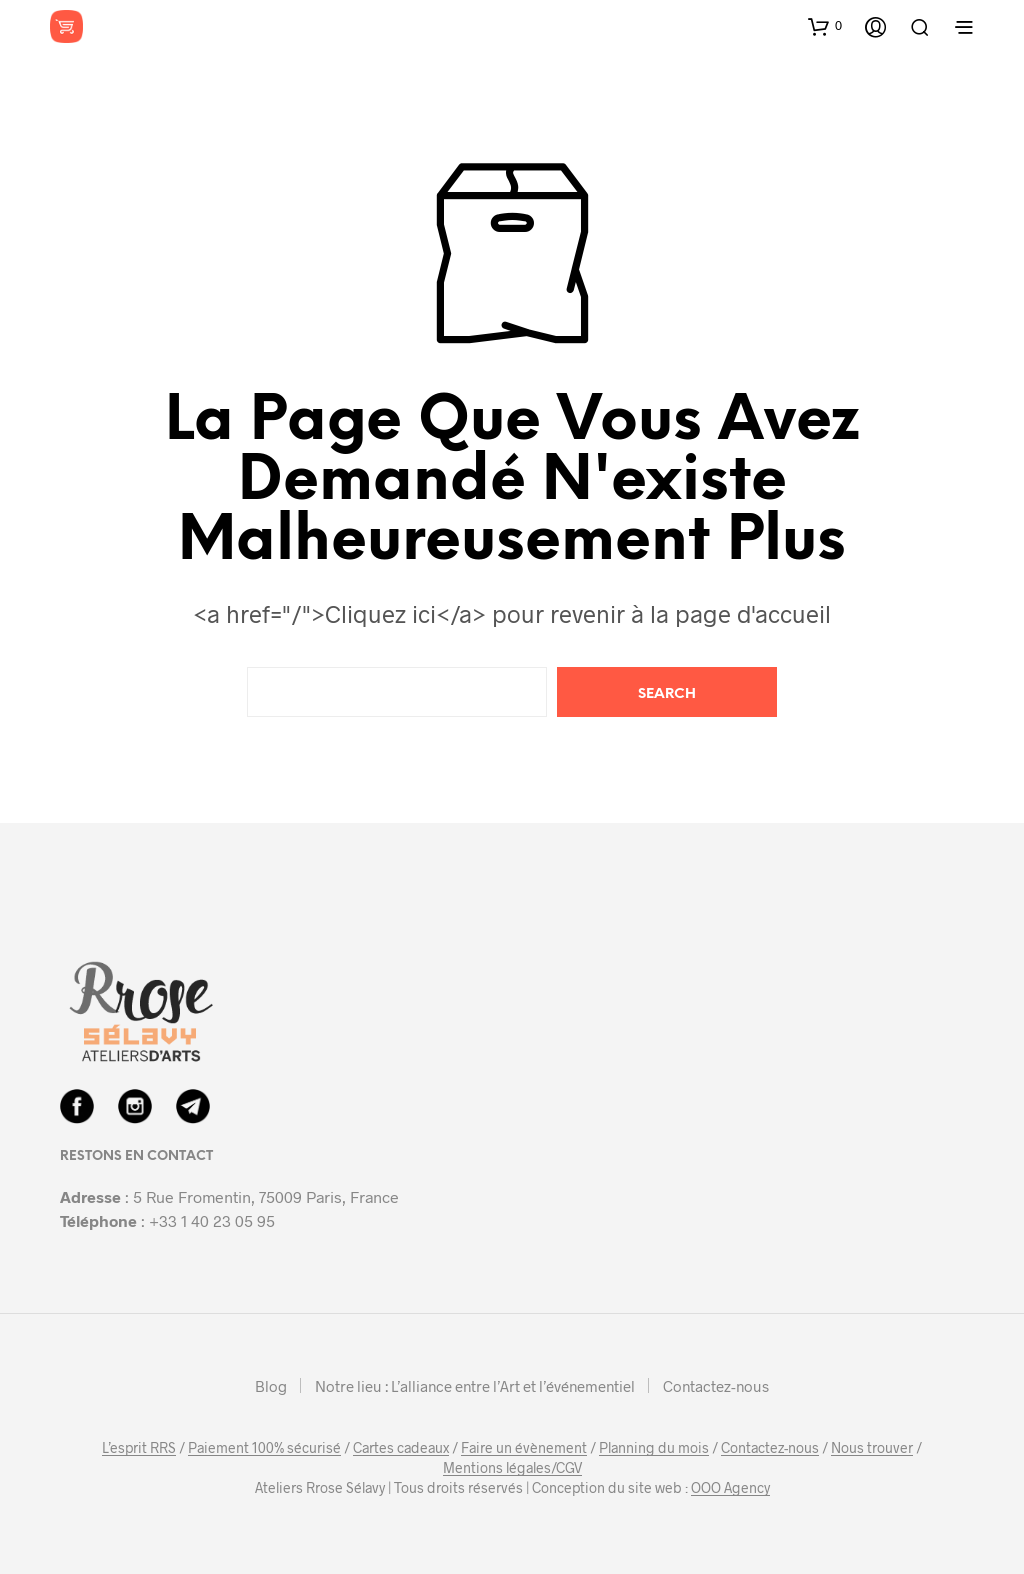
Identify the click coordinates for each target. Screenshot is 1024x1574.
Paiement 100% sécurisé (264, 1448)
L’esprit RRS (139, 1448)
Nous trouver (872, 1448)
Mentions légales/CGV (512, 1468)
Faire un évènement (524, 1448)
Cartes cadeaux (401, 1448)
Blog (271, 1386)
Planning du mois (654, 1448)
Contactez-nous (716, 1386)
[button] (825, 26)
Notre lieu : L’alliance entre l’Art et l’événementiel (475, 1386)
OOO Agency (730, 1488)
